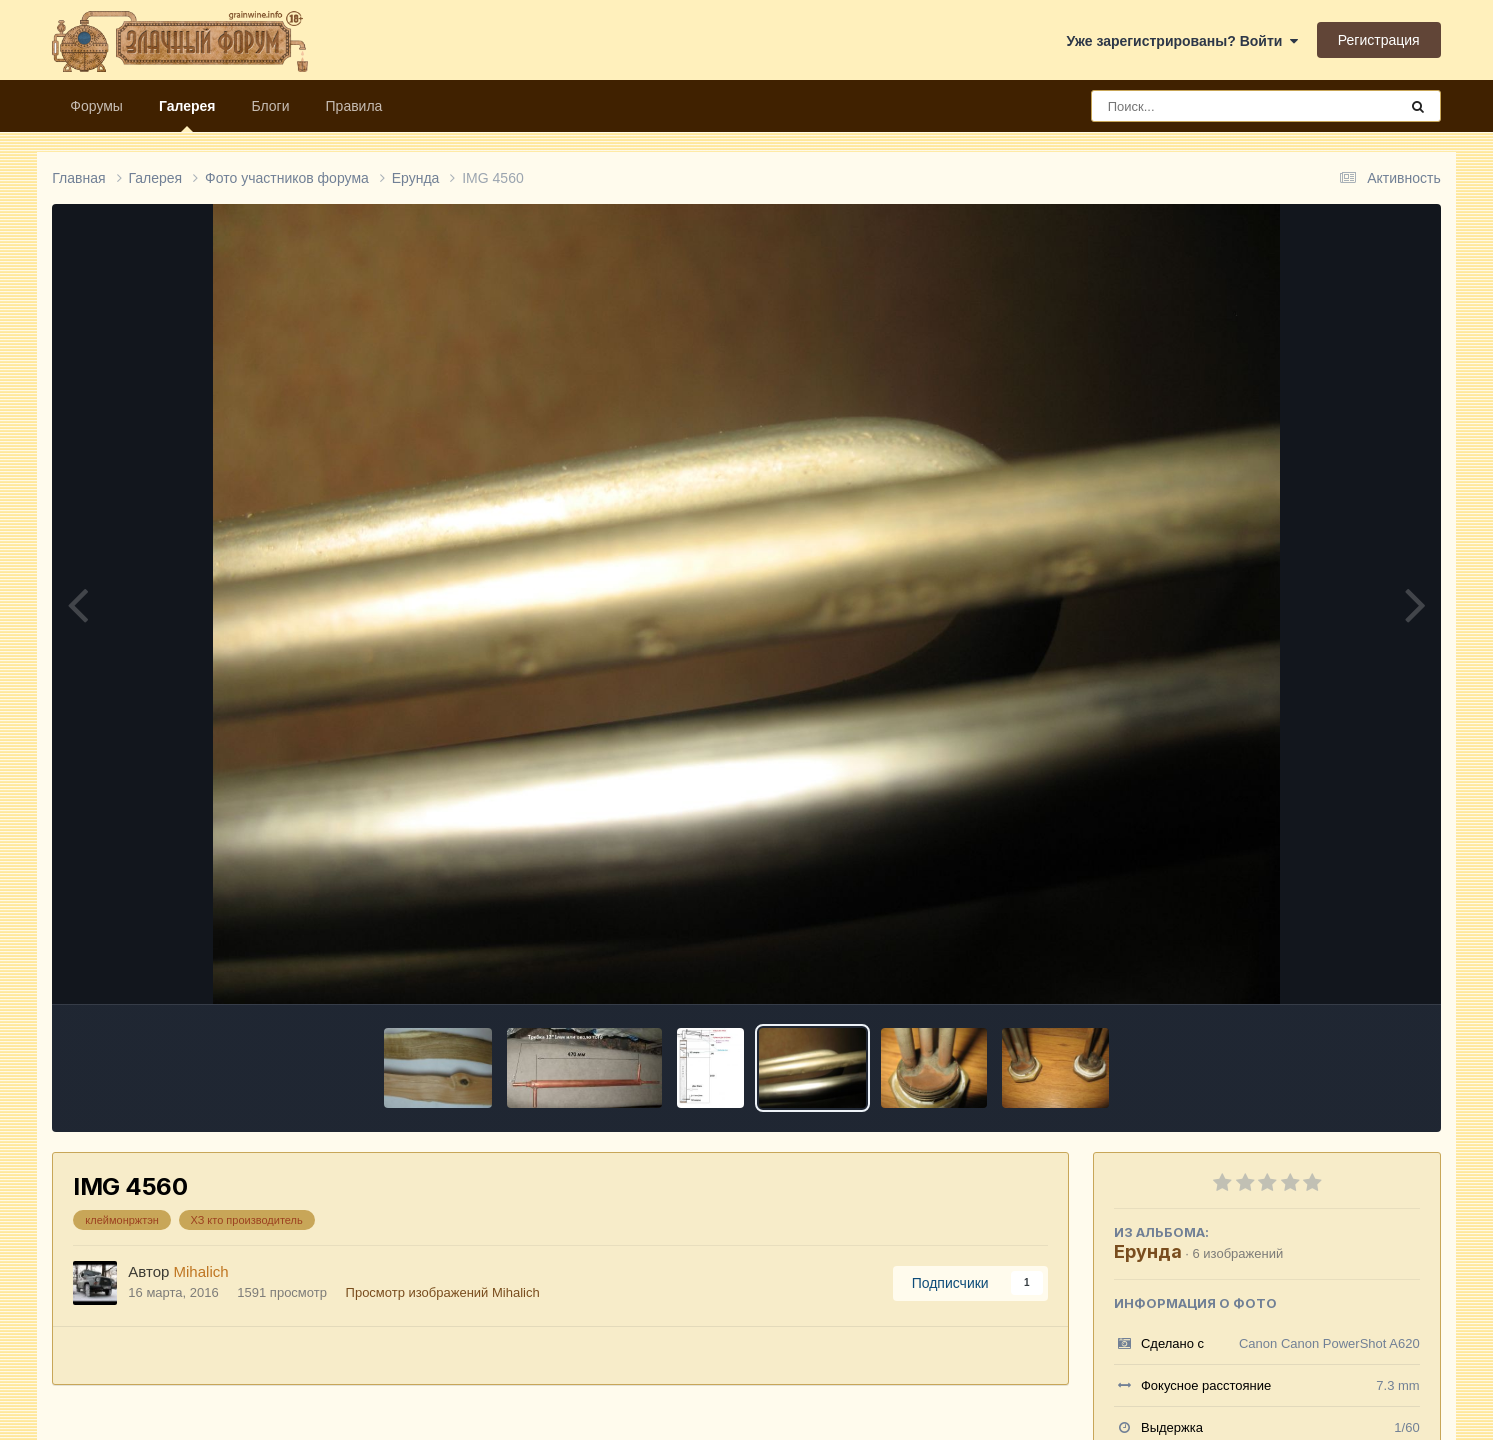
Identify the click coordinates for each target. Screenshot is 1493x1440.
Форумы (96, 106)
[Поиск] (1207, 106)
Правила (354, 106)
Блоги (270, 106)
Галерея (187, 115)
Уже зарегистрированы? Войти (1182, 41)
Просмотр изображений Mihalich (443, 1292)
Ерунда (1148, 1251)
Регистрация (1379, 40)
